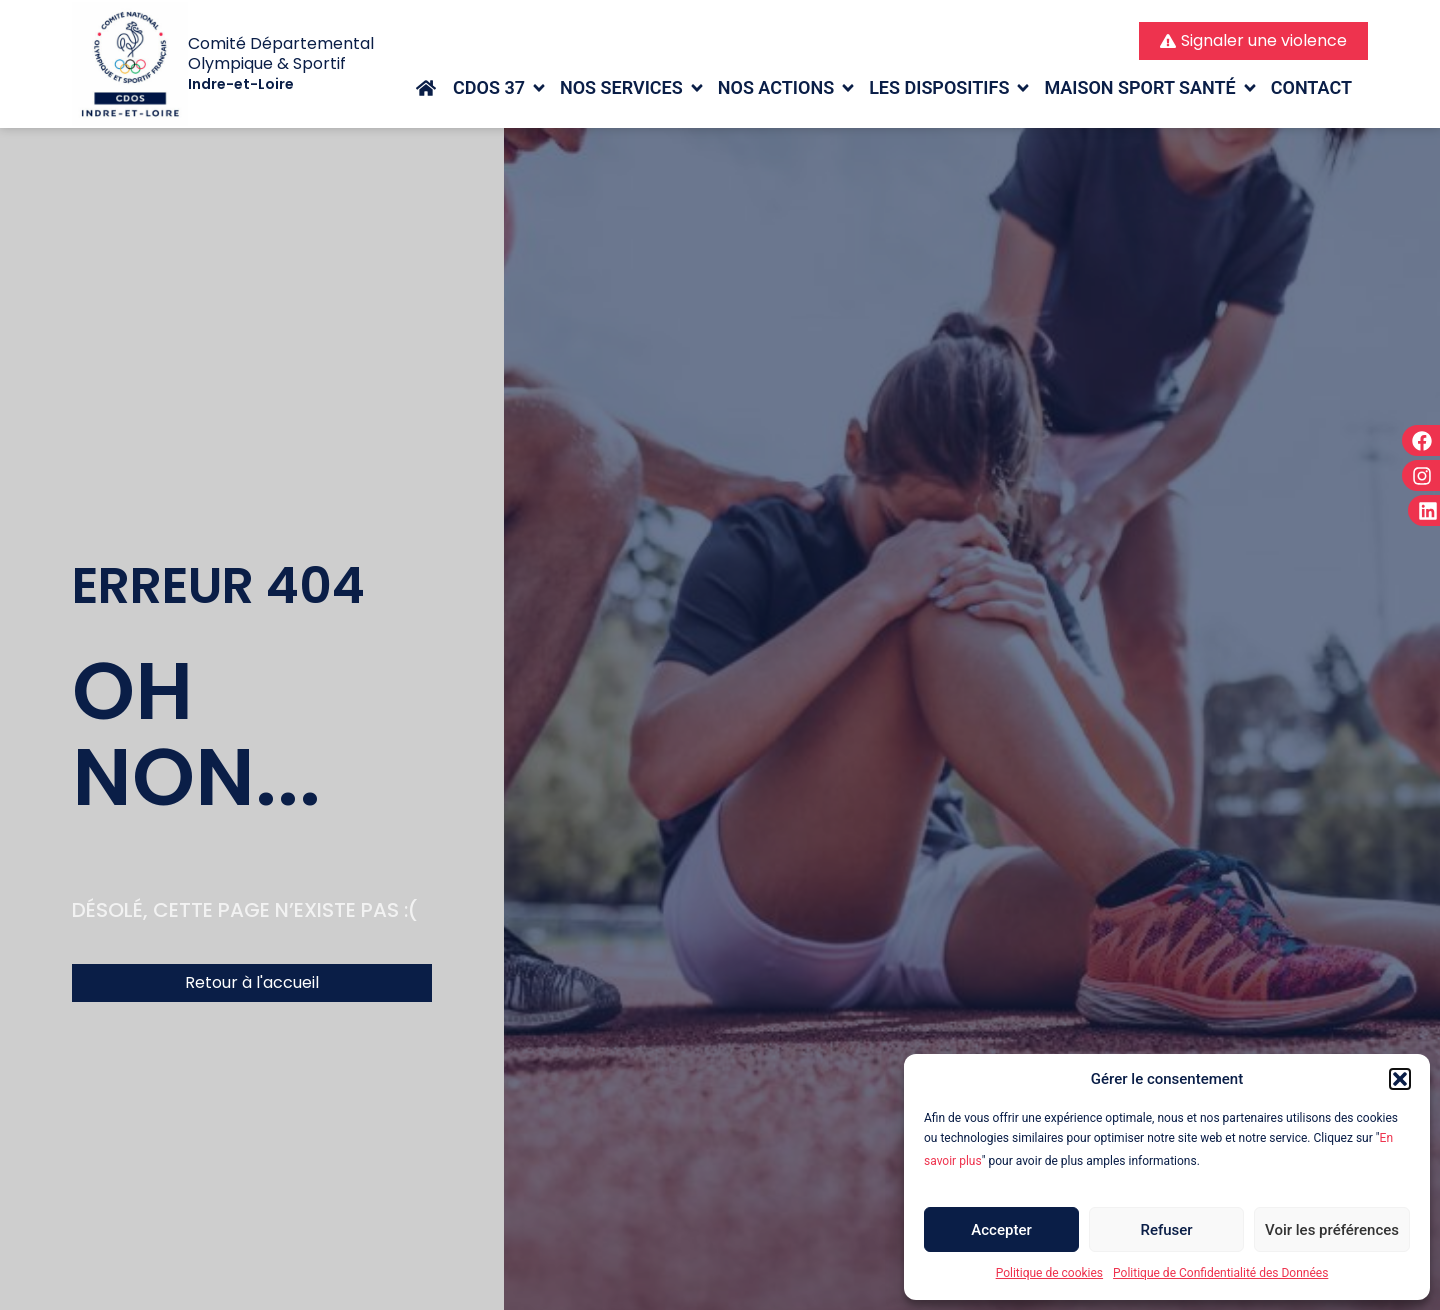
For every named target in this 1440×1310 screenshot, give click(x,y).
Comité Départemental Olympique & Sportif (281, 53)
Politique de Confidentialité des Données (1220, 1273)
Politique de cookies (1049, 1273)
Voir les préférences (1332, 1230)
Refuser (1166, 1230)
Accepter (1001, 1230)
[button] (1400, 1079)
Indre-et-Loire (241, 84)
